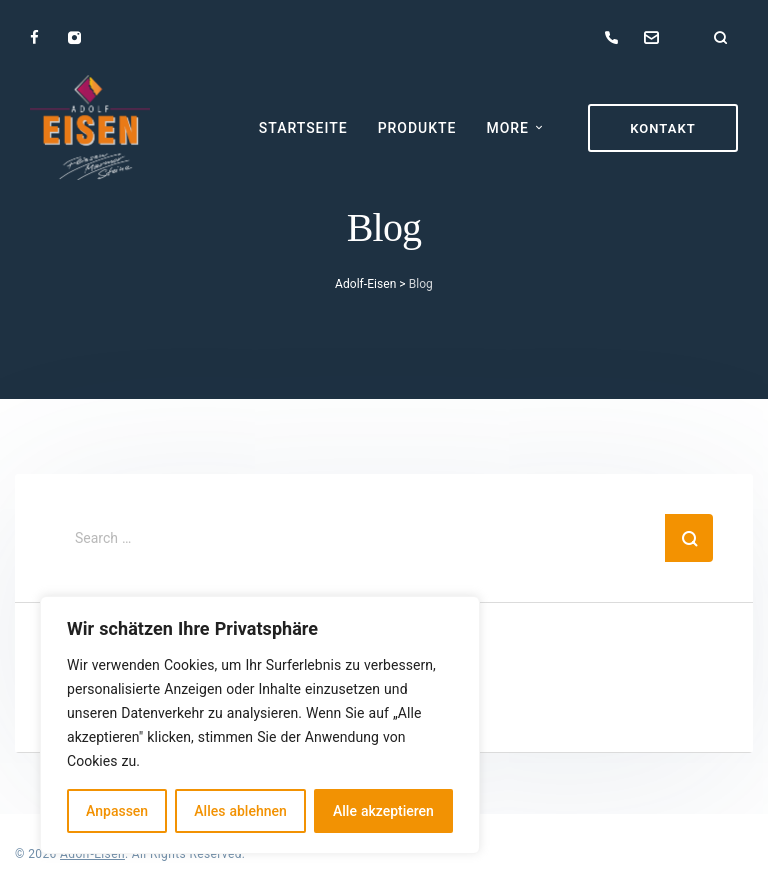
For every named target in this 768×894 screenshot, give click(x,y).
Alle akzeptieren (383, 810)
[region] (260, 725)
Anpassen (117, 810)
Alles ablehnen (240, 810)
